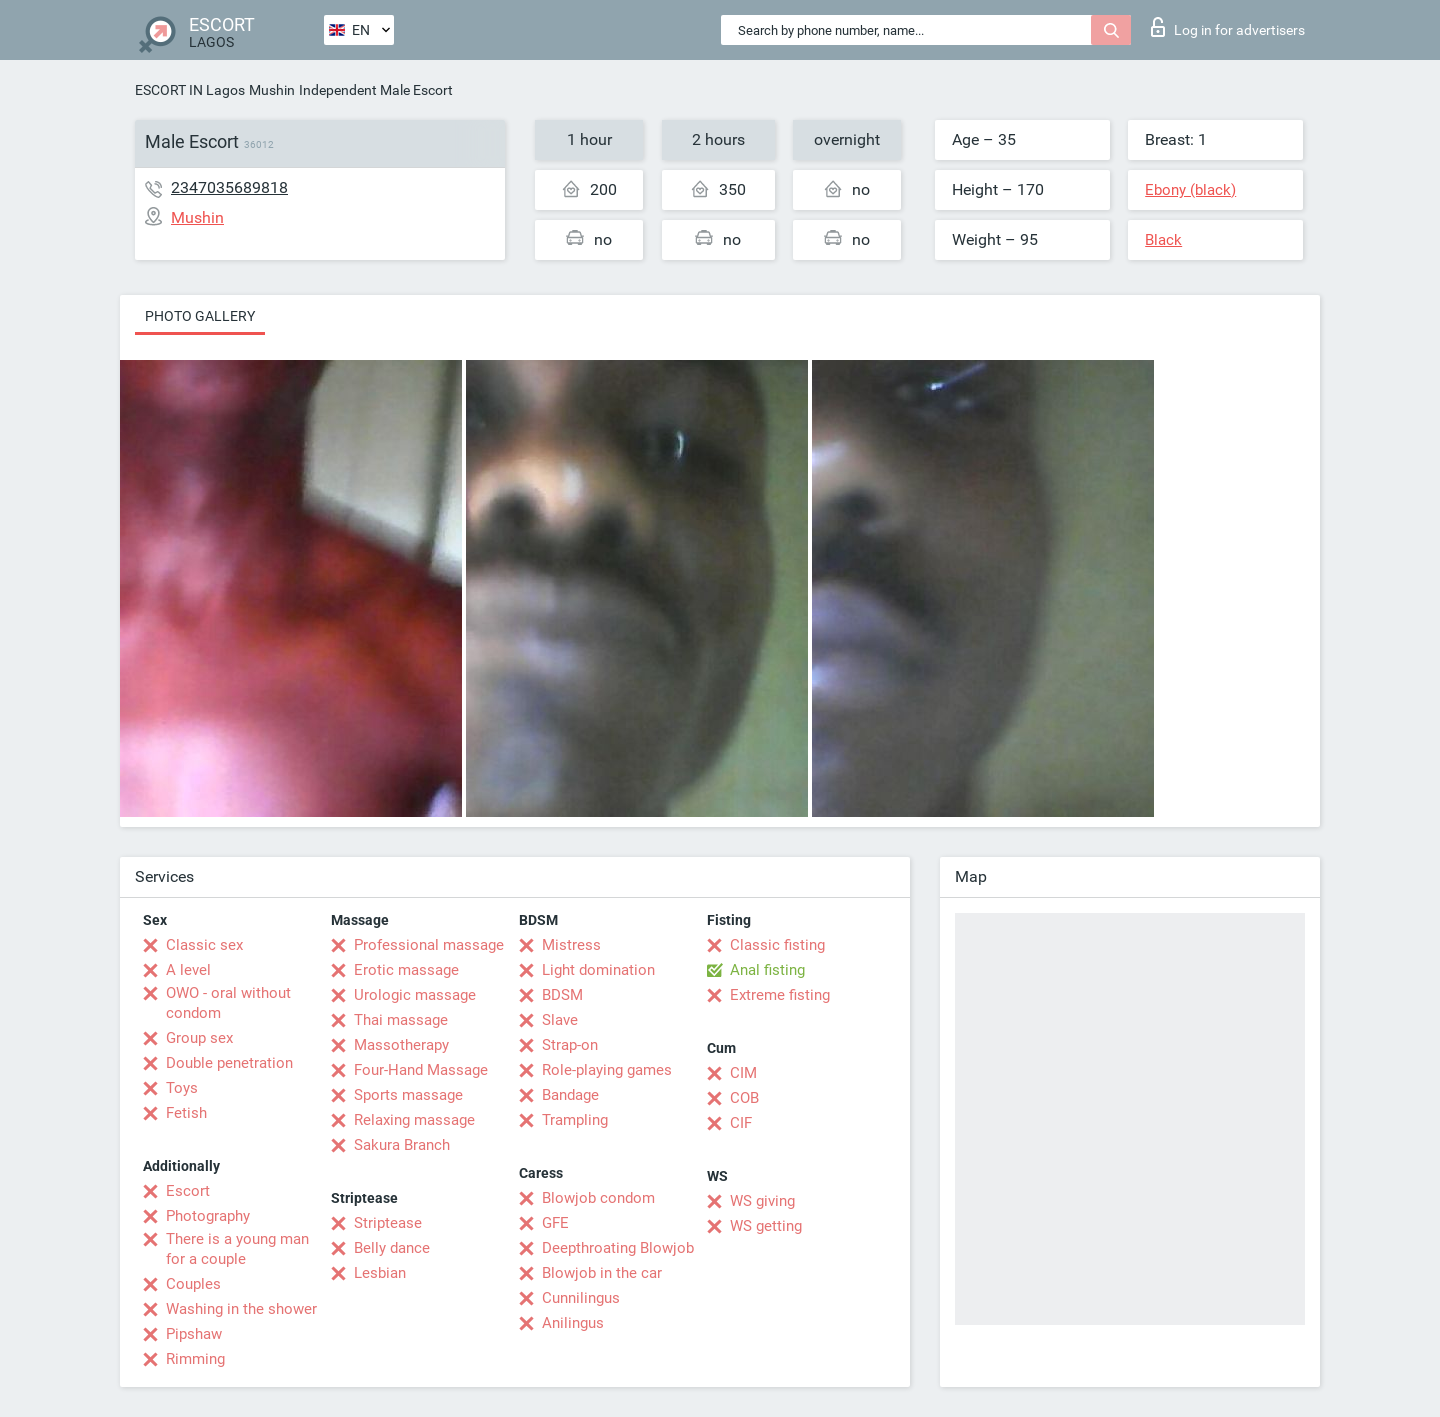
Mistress (571, 945)
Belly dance (392, 1248)
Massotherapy (401, 1045)
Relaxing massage (414, 1120)
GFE (555, 1223)
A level (188, 970)
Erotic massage (406, 970)
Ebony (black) (1190, 190)
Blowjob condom (598, 1198)
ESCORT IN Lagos (190, 90)
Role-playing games (607, 1070)
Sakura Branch (402, 1145)
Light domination (598, 970)
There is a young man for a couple (237, 1249)
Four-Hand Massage (421, 1070)
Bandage (570, 1095)
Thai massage (401, 1020)
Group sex (199, 1038)
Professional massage (429, 945)
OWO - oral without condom (228, 1003)
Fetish (186, 1113)
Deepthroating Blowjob (618, 1248)
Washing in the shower (241, 1309)
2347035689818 (229, 187)
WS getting (766, 1226)
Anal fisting (767, 970)
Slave (560, 1020)
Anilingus (573, 1323)
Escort (188, 1191)
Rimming (195, 1359)
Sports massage (408, 1095)
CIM (743, 1073)
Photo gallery (200, 316)
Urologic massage (415, 995)
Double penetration (229, 1063)
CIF (741, 1123)
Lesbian (380, 1273)
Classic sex (204, 945)
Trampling (575, 1120)
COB (744, 1098)
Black (1163, 240)
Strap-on (570, 1045)
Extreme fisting (780, 995)
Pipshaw (194, 1334)
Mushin (272, 90)
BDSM (562, 995)
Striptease (388, 1223)
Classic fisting (777, 945)
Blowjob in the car (602, 1273)
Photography (208, 1216)
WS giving (762, 1201)
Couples (193, 1284)
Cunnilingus (581, 1298)
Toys (182, 1088)
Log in (1228, 27)
